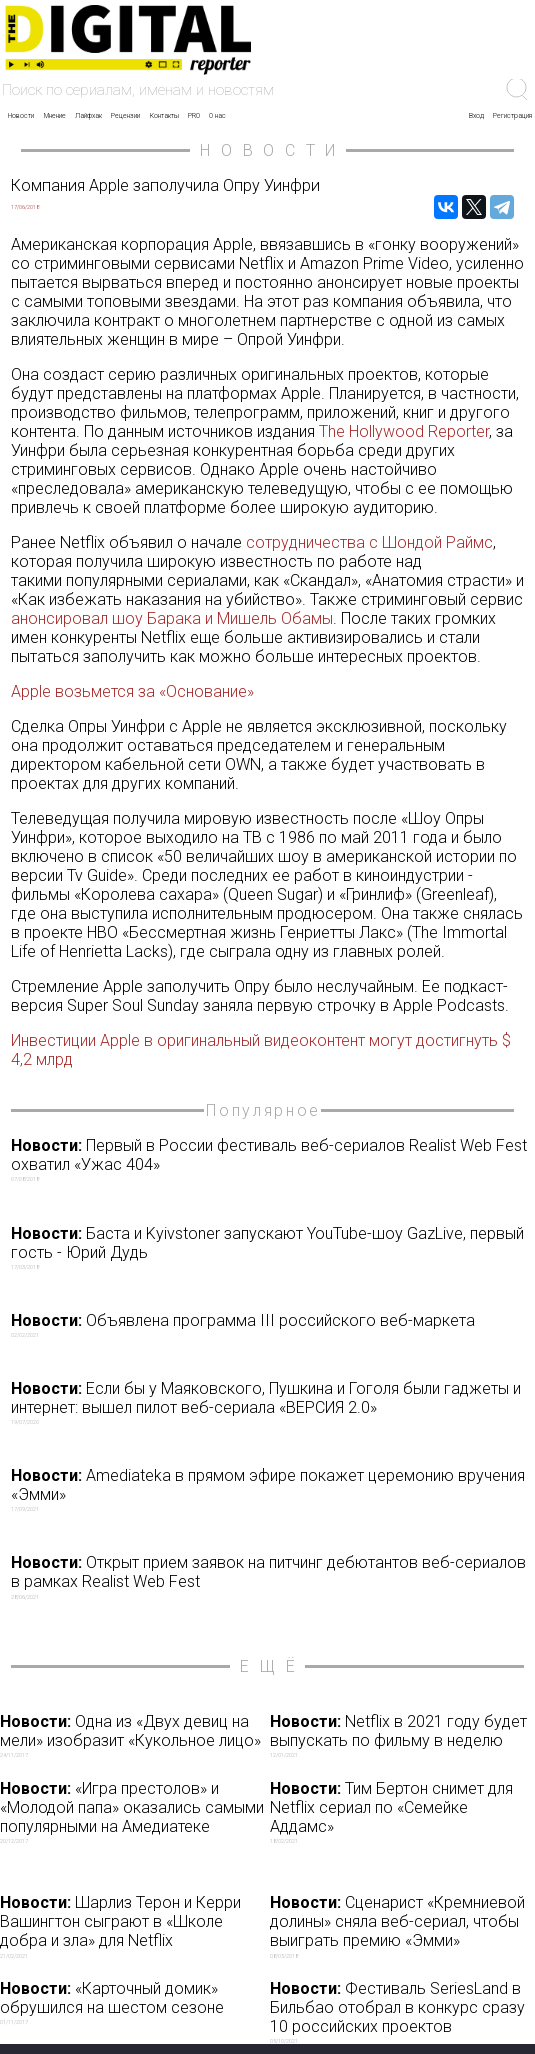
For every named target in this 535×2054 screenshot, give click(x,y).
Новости (21, 116)
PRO (194, 116)
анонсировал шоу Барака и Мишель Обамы (172, 618)
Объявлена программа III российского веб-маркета (270, 1324)
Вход (476, 116)
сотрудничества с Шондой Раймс (369, 542)
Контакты (164, 116)
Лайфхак (88, 116)
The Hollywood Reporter (404, 431)
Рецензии (125, 116)
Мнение (55, 116)
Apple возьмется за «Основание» (132, 691)
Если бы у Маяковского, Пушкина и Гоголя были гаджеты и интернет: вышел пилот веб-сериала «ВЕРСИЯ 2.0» (270, 1402)
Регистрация (512, 116)
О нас (217, 116)
